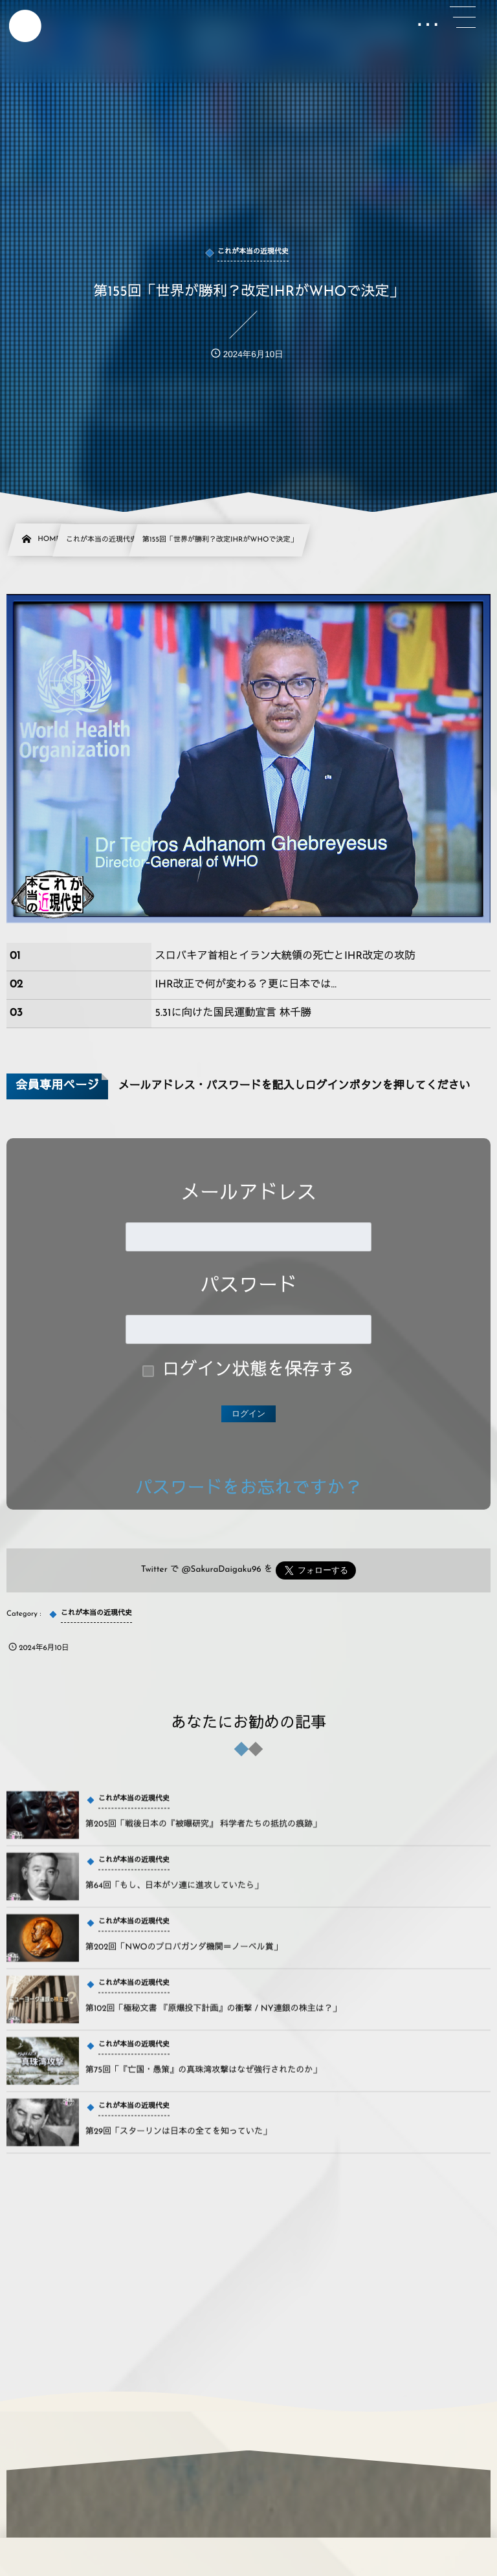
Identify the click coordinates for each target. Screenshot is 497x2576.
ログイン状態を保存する (258, 1371)
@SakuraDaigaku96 (221, 1570)
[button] (462, 17)
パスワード (248, 1287)
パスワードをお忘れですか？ (248, 1489)
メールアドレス (248, 1194)
